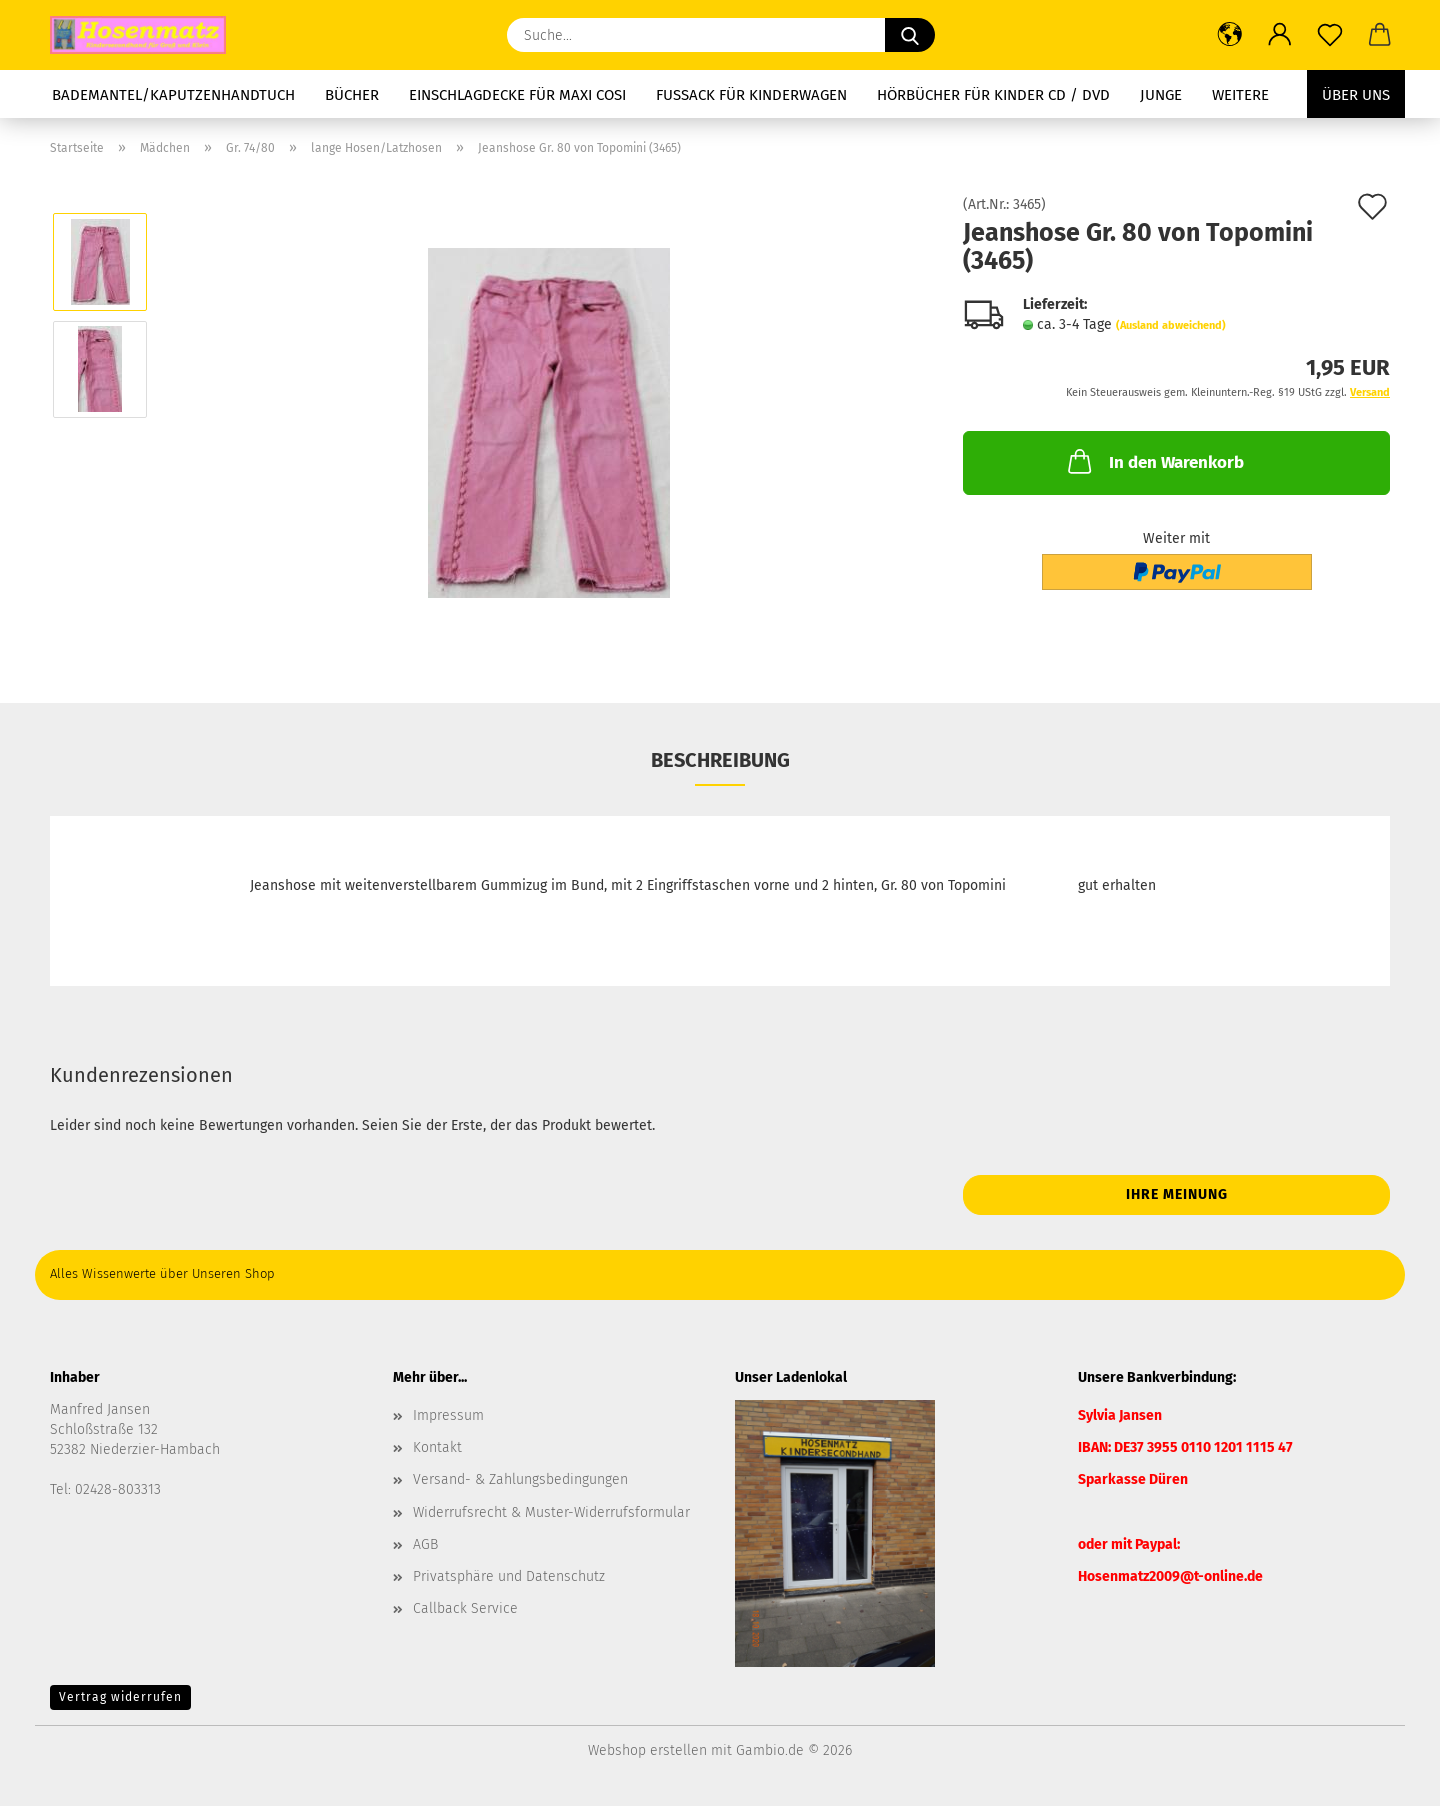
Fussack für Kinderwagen (751, 95)
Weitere (1240, 95)
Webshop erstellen (647, 1750)
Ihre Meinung (1177, 1194)
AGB (425, 1544)
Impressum (448, 1415)
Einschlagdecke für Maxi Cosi (517, 95)
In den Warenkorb (1154, 461)
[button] (1230, 35)
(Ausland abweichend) (1171, 325)
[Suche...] (910, 35)
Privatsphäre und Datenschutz (509, 1576)
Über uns (1356, 95)
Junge (1161, 95)
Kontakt (437, 1447)
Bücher (352, 95)
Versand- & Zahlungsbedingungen (520, 1479)
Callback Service (465, 1608)
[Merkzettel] (1330, 35)
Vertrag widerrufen (120, 1697)
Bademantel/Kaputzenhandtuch (173, 95)
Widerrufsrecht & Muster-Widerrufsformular (551, 1512)
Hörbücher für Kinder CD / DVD (993, 95)
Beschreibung (720, 760)
